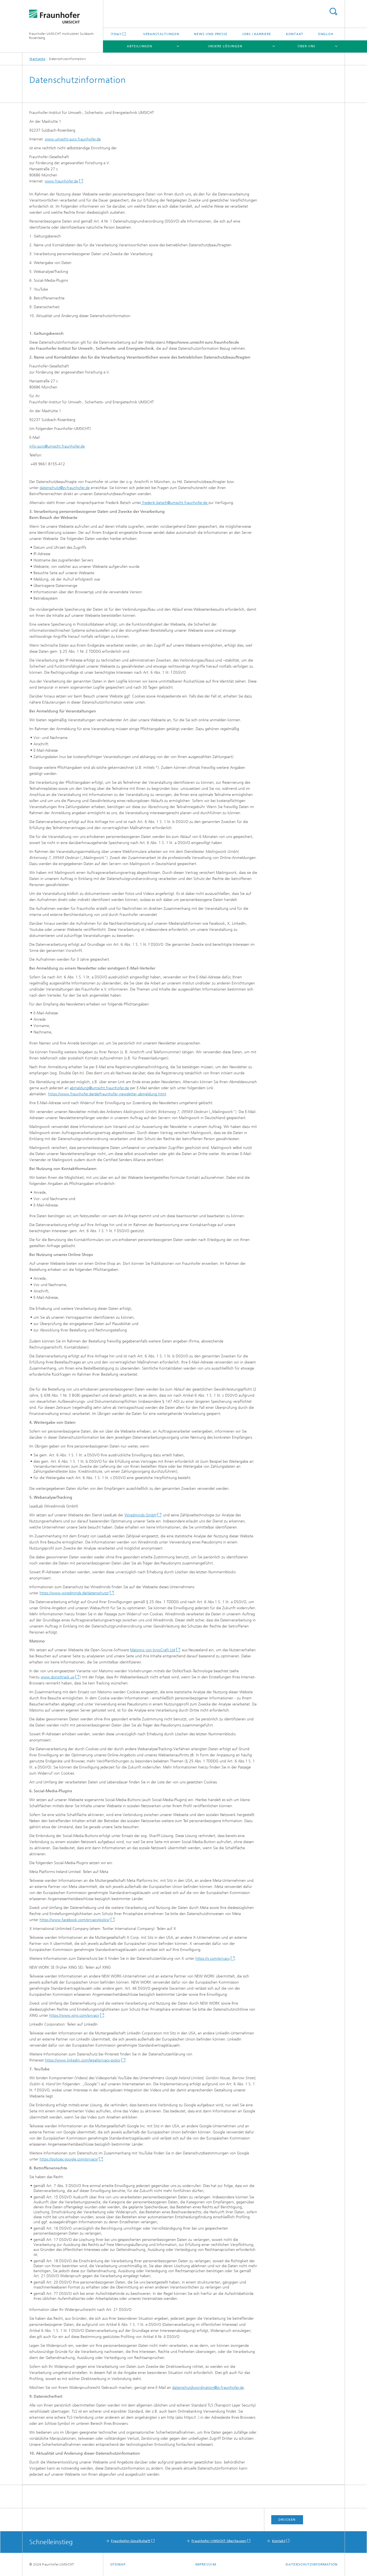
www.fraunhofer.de (61, 181)
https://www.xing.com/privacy (74, 2015)
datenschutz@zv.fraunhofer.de (65, 487)
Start (117, 34)
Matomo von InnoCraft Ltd (152, 1650)
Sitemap (118, 2564)
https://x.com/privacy (212, 1958)
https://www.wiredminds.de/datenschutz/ (74, 1593)
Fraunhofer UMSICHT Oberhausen (219, 2541)
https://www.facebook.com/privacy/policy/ (75, 1919)
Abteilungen (139, 46)
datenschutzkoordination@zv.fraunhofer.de (208, 2387)
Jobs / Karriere (256, 34)
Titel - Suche (333, 11)
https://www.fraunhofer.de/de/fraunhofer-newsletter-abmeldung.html (107, 1094)
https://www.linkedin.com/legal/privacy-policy (82, 2060)
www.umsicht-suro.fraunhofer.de (73, 139)
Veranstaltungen (161, 34)
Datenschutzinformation (312, 2564)
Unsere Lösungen (225, 46)
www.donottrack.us (57, 1677)
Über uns (306, 46)
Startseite (37, 59)
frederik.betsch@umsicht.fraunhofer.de (174, 502)
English (326, 34)
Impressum (205, 2564)
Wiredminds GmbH (140, 1515)
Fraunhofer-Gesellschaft (130, 2541)
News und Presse (211, 34)
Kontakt (294, 34)
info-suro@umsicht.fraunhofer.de (57, 446)
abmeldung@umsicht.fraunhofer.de (99, 1088)
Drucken (287, 2520)
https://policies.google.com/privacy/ (69, 2159)
